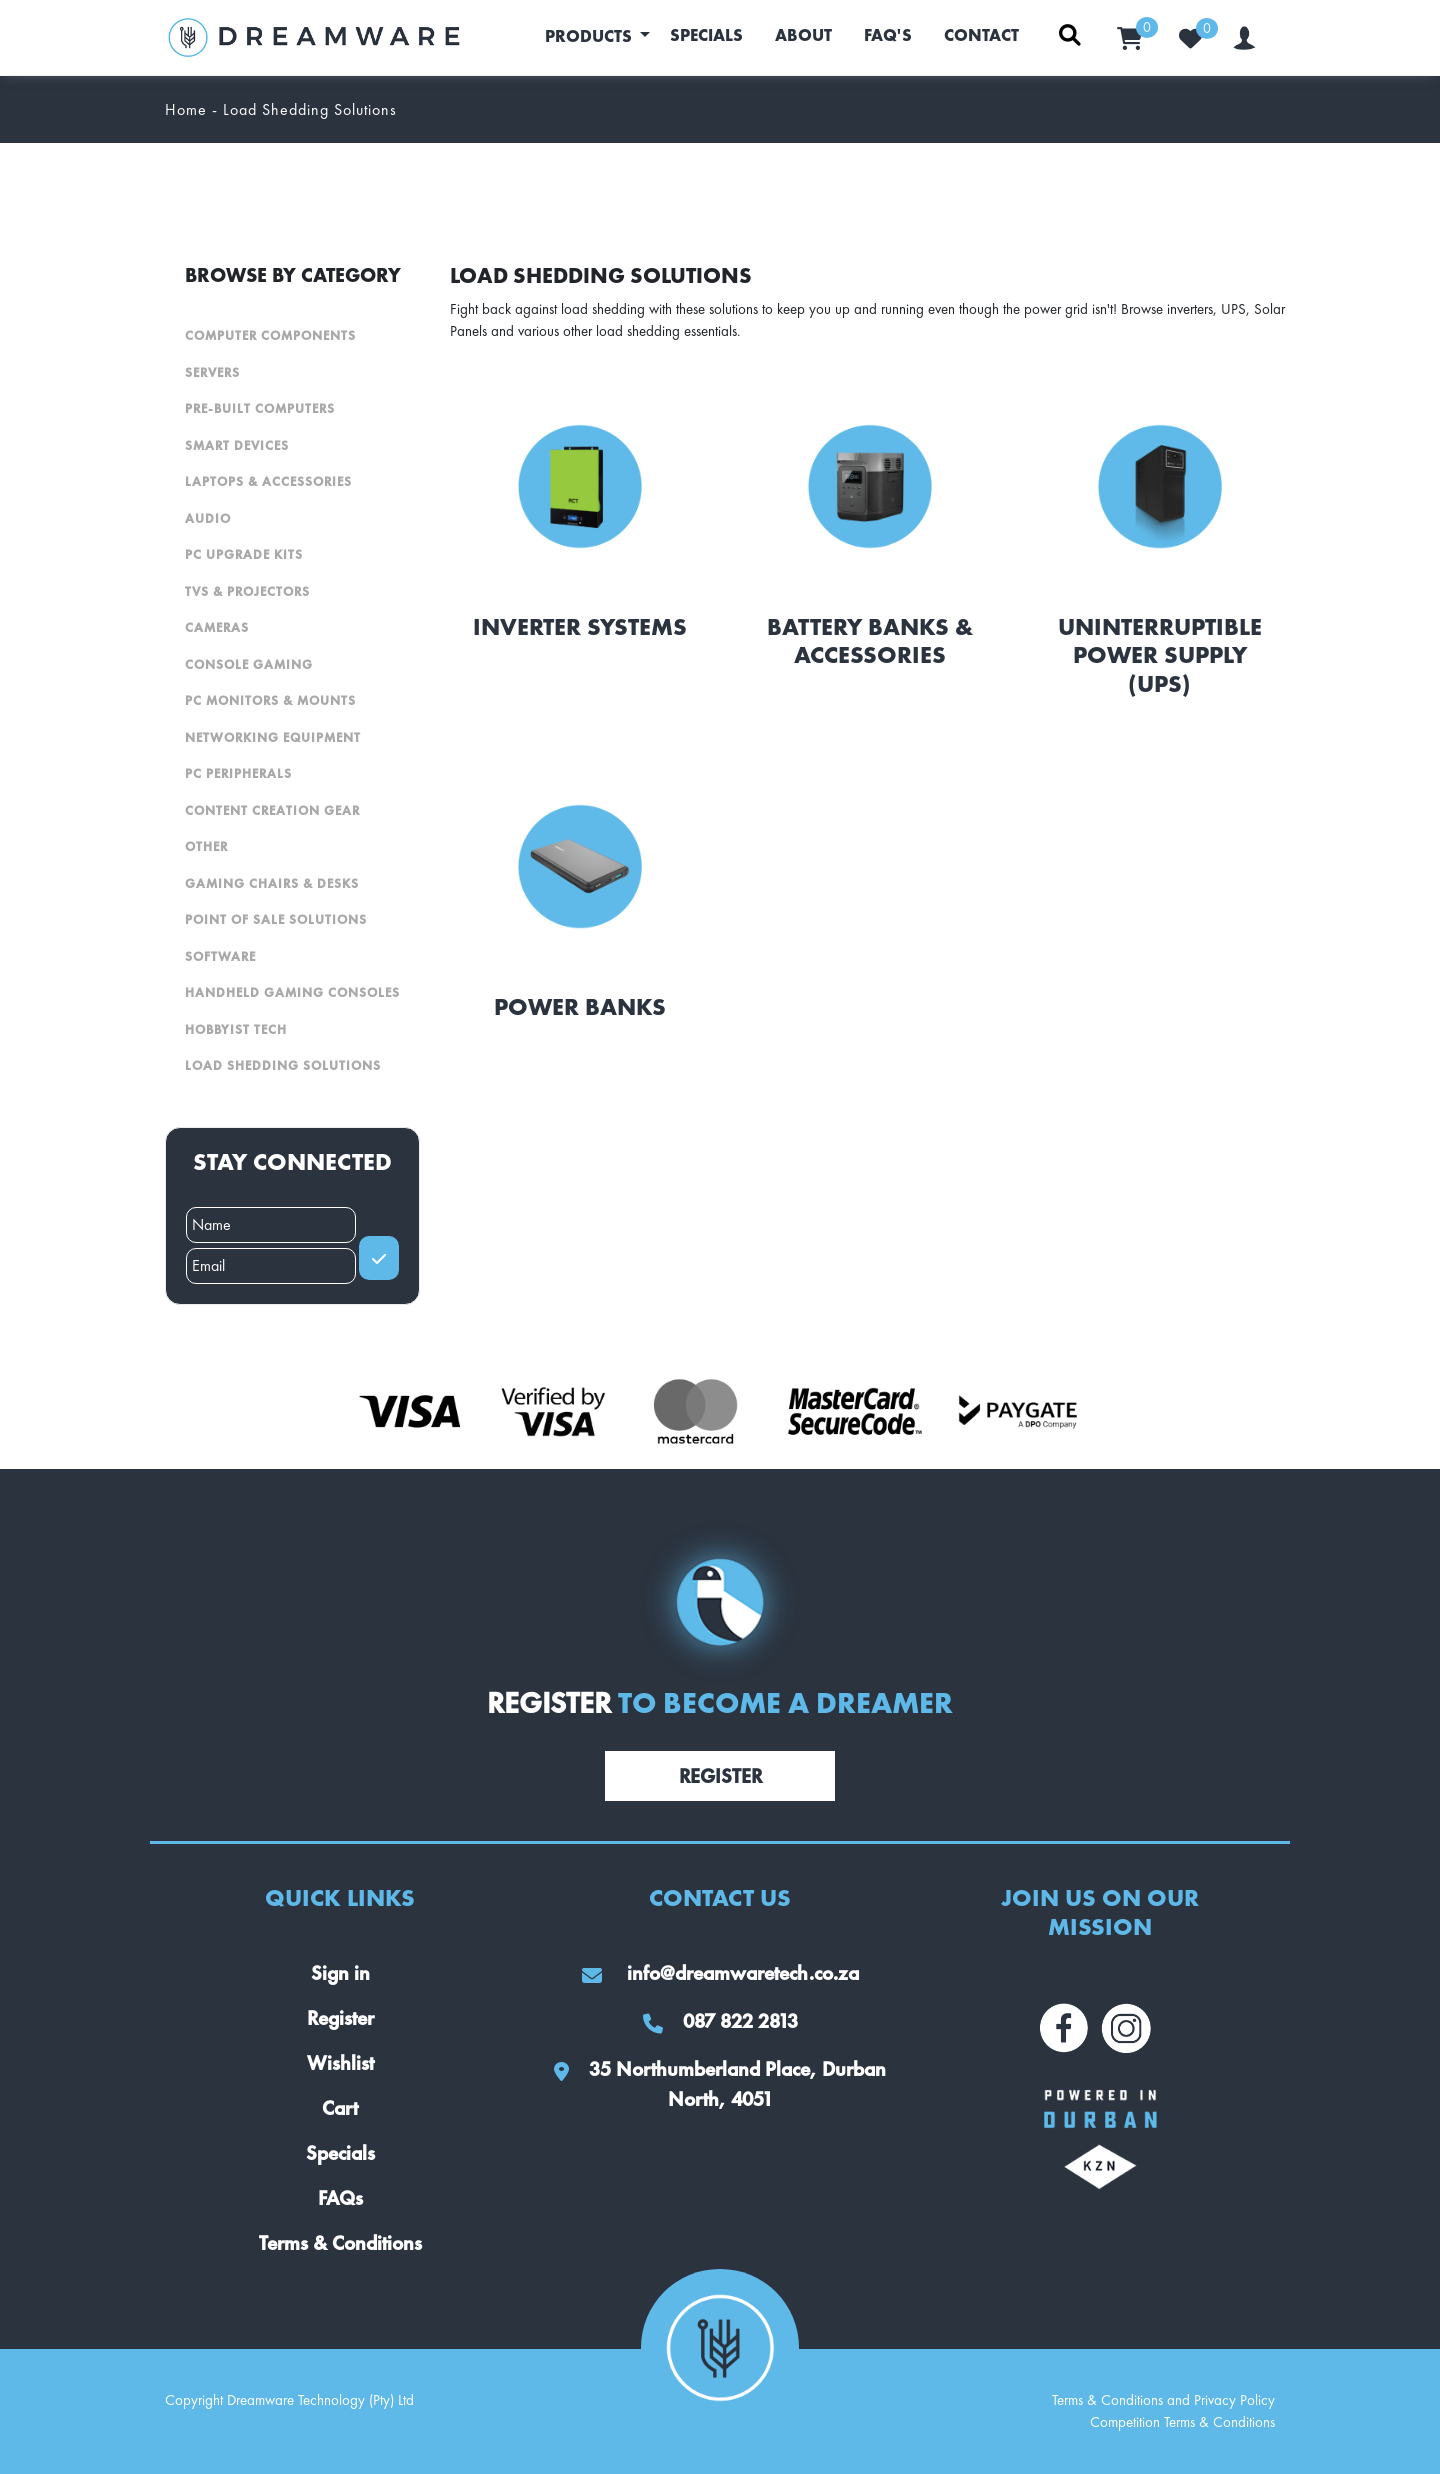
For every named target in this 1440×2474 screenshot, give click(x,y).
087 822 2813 (720, 2021)
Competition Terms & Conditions (1182, 2422)
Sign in (340, 1973)
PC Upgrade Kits (244, 554)
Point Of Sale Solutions (276, 919)
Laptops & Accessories (268, 481)
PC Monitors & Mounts (270, 700)
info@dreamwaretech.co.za (720, 1973)
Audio (208, 518)
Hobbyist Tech (236, 1029)
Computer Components (270, 335)
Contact (981, 35)
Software (220, 956)
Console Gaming (249, 664)
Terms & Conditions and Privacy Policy (1163, 2400)
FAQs (340, 2198)
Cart (340, 2108)
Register (720, 1776)
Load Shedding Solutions (283, 1065)
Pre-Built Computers (260, 408)
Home (186, 109)
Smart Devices (237, 445)
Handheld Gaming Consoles (292, 992)
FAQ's (888, 35)
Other (206, 846)
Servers (212, 372)
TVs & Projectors (247, 591)
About (803, 35)
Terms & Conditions (340, 2243)
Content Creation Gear (272, 810)
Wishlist (340, 2063)
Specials (706, 35)
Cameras (217, 627)
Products (590, 36)
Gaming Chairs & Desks (272, 883)
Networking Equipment (273, 737)
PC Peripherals (238, 773)
